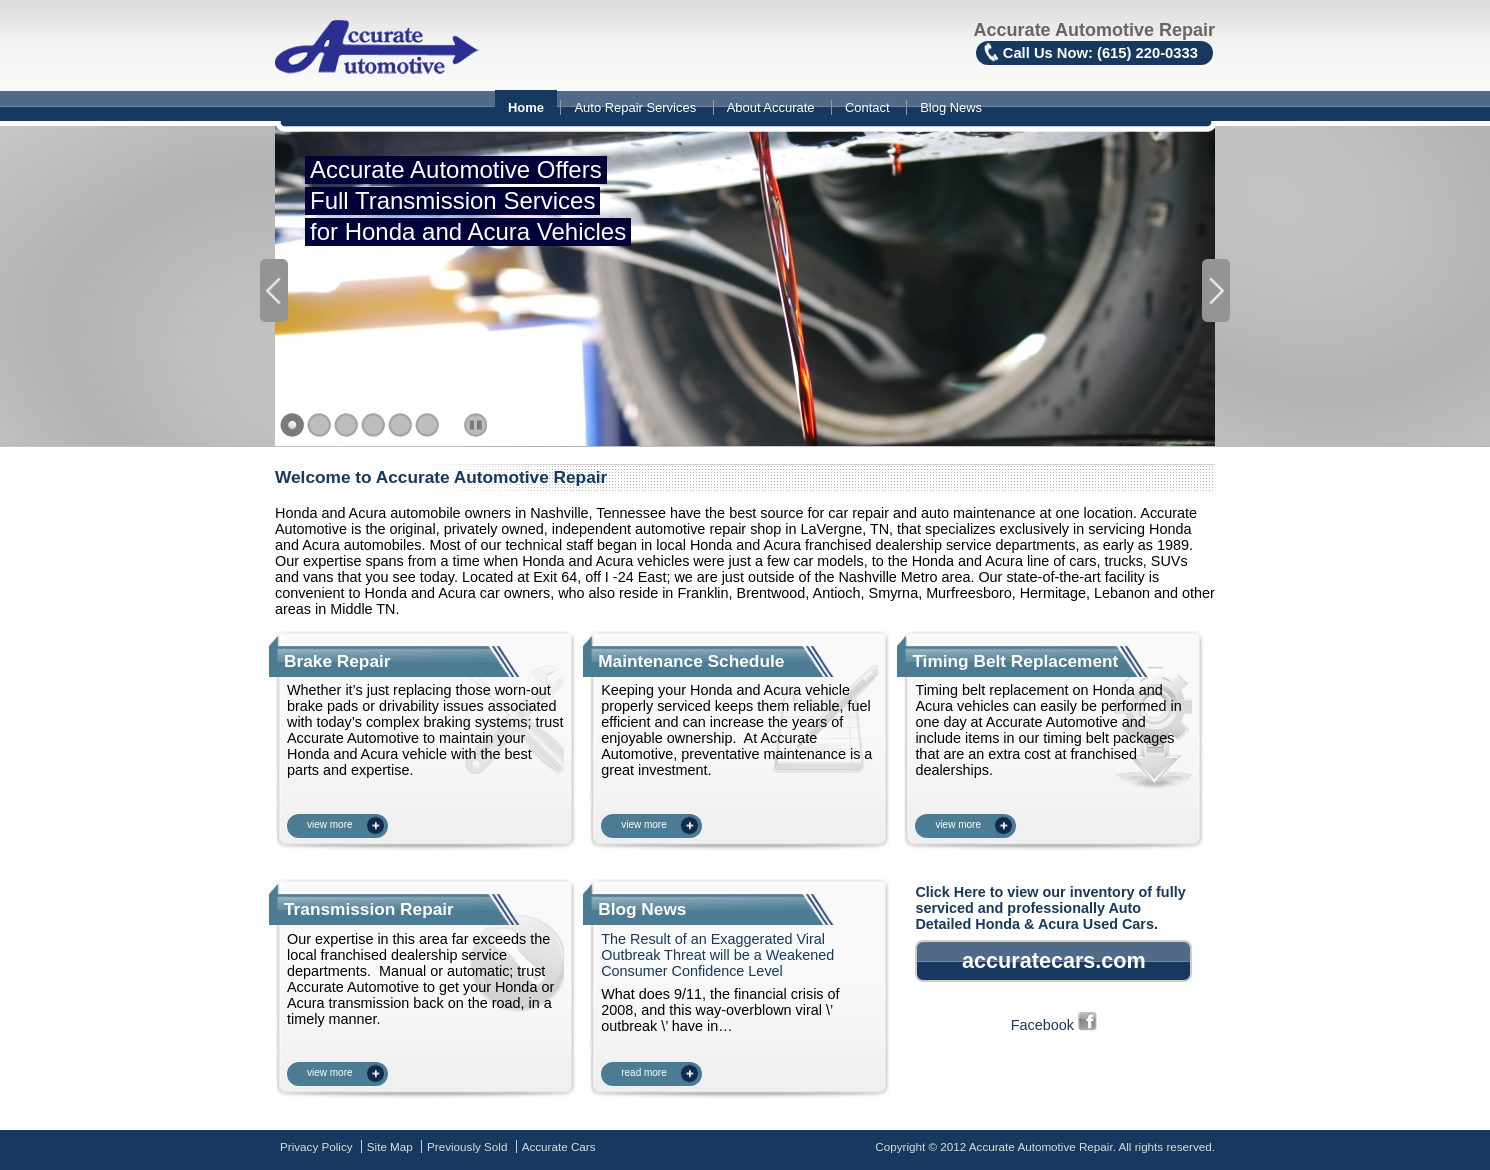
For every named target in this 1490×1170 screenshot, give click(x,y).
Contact (867, 107)
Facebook (1054, 1025)
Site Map (390, 1146)
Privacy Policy (316, 1146)
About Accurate (771, 107)
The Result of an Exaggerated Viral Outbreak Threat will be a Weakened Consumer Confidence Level (717, 955)
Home (526, 107)
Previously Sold (467, 1146)
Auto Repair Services (635, 107)
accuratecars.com (1054, 960)
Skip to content (0, 92)
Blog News (951, 107)
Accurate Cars (559, 1146)
